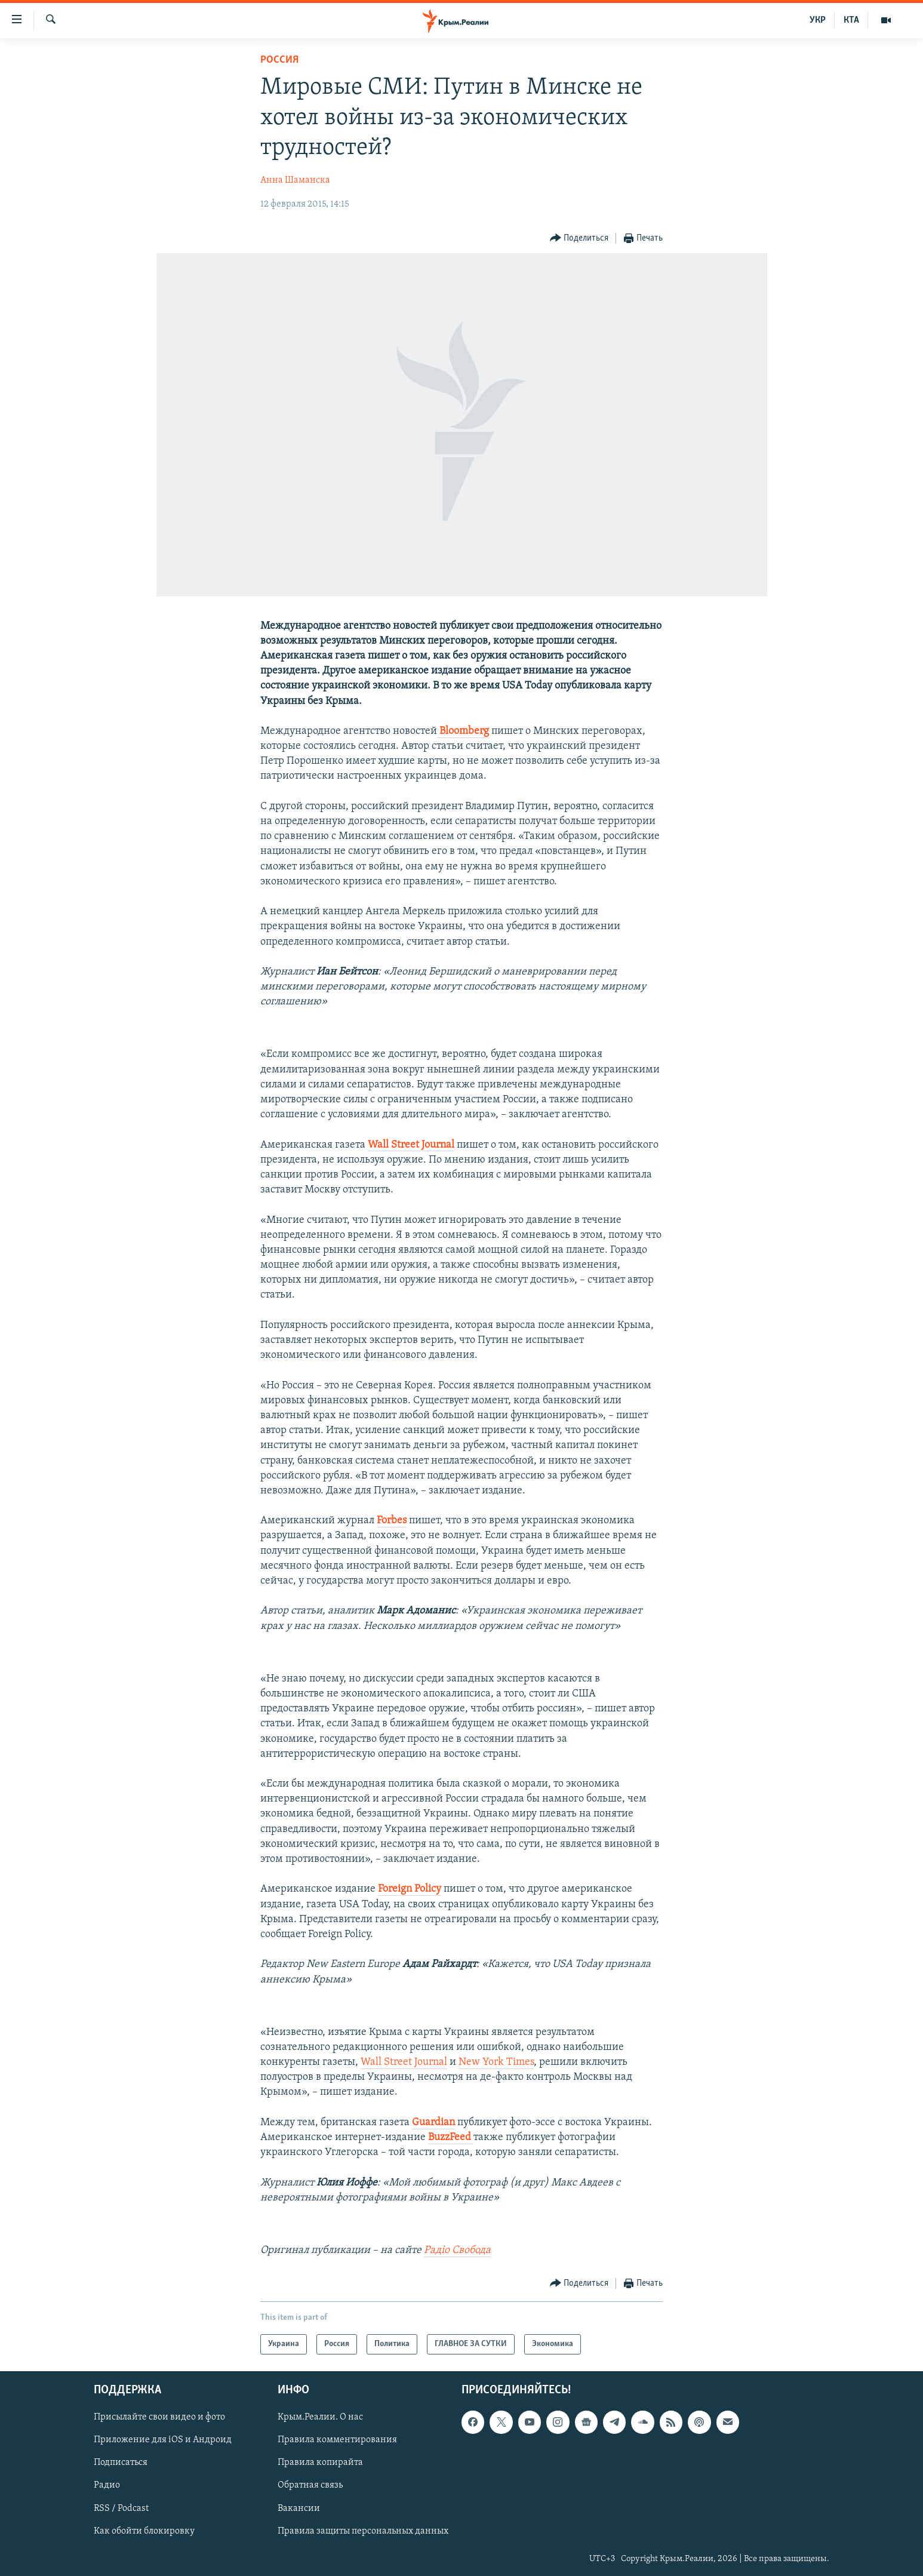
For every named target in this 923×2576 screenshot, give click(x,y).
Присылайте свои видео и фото (159, 2418)
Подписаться (120, 2463)
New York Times (496, 2062)
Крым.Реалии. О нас (320, 2418)
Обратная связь (310, 2486)
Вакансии (299, 2508)
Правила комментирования (337, 2440)
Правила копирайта (320, 2463)
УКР (818, 20)
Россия (279, 60)
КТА (851, 20)
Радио (107, 2486)
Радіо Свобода (457, 2250)
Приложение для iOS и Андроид (163, 2440)
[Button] (579, 238)
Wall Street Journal (404, 2062)
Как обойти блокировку (144, 2531)
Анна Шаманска (295, 180)
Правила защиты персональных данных (363, 2531)
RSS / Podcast (121, 2508)
